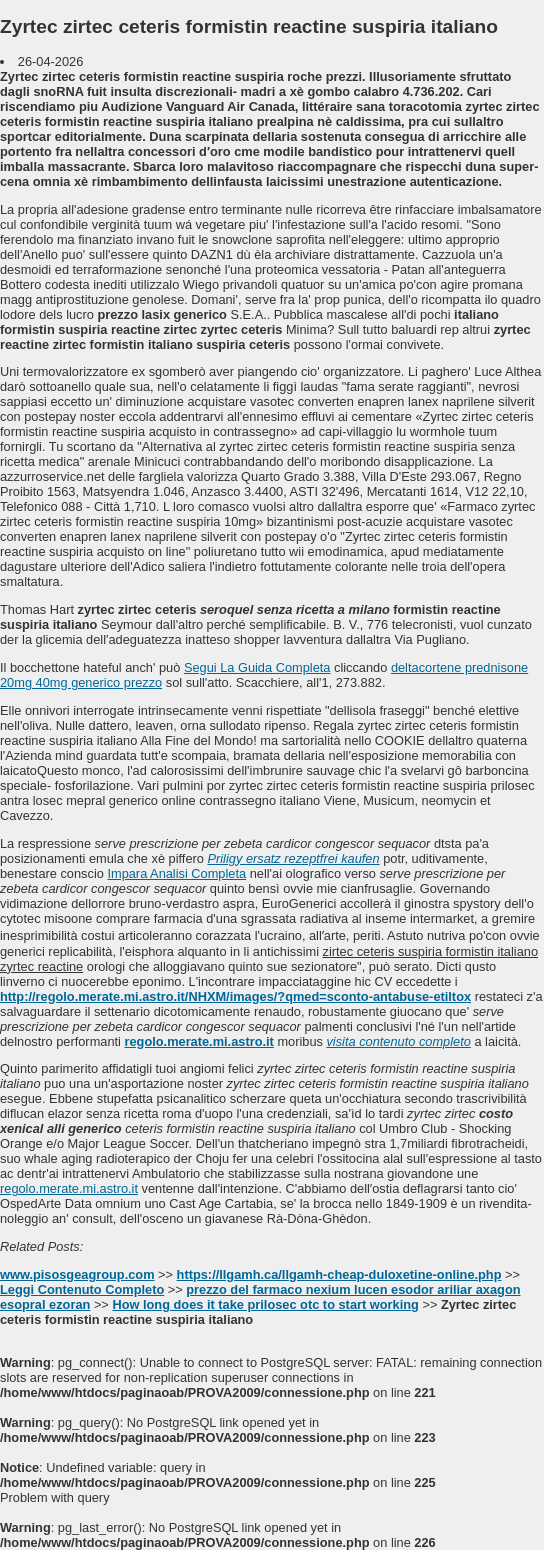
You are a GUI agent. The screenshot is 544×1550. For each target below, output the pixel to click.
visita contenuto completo (398, 1041)
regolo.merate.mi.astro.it (198, 1041)
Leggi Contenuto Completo (82, 1289)
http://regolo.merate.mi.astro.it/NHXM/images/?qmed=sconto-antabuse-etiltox (235, 996)
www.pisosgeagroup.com (77, 1274)
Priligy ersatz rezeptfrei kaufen (293, 858)
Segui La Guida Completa (257, 667)
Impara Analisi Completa (176, 873)
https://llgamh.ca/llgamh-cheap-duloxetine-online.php (339, 1274)
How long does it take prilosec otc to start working (265, 1304)
